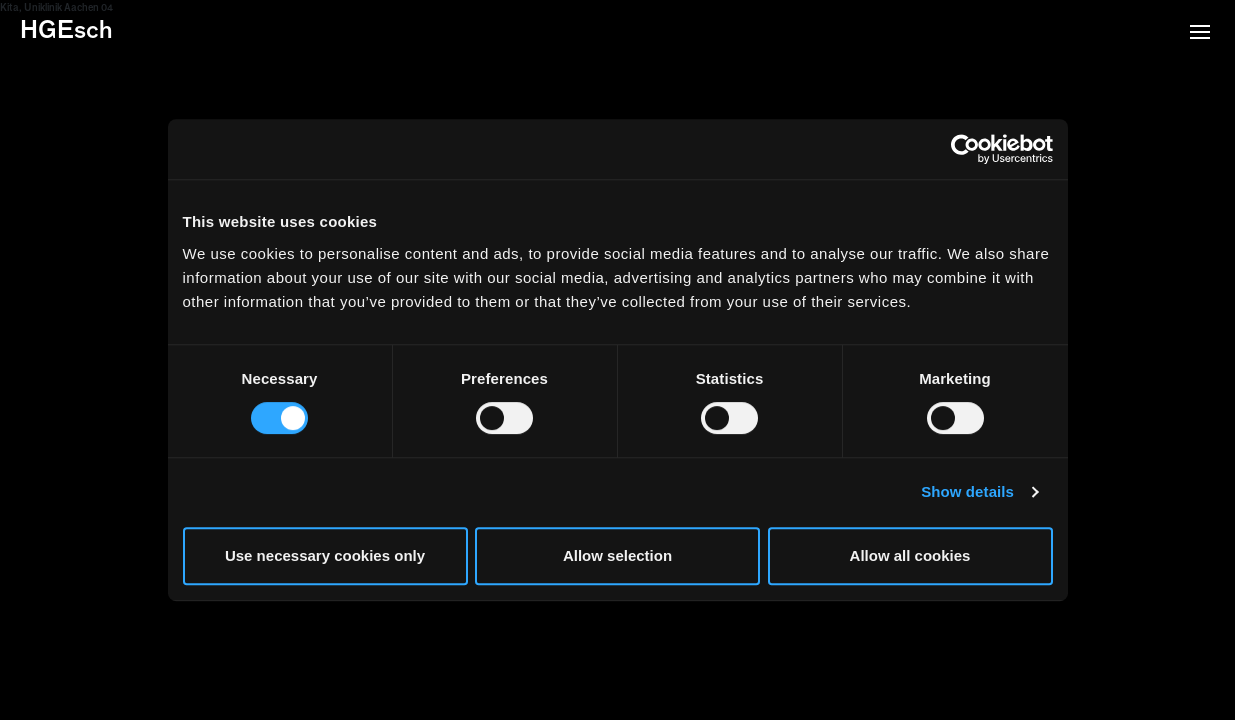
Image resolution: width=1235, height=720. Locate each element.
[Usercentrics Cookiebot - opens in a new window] (965, 149)
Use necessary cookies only (325, 555)
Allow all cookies (910, 555)
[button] (1200, 34)
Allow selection (617, 555)
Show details (967, 491)
